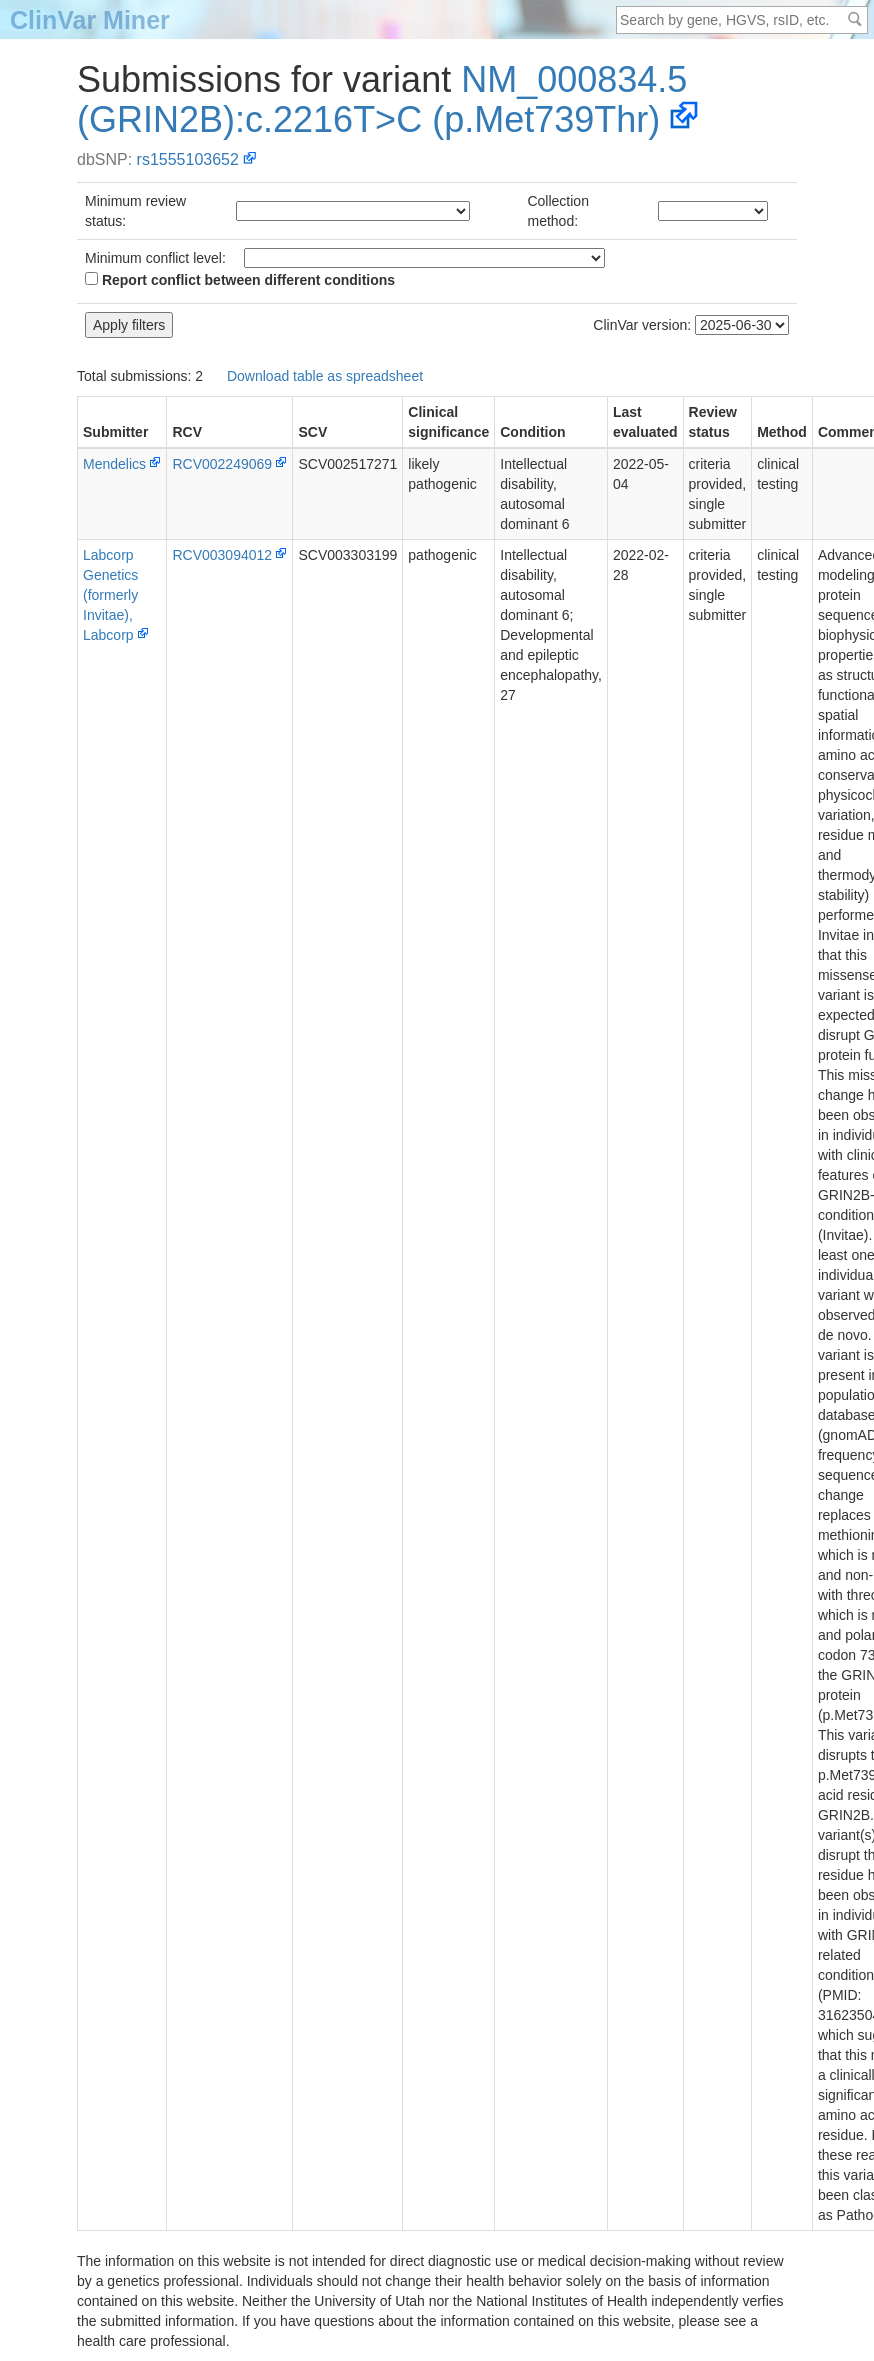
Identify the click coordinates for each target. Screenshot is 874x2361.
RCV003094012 (222, 555)
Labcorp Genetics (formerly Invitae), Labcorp (110, 595)
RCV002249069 (222, 464)
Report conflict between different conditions (240, 280)
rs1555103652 (188, 159)
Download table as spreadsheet (325, 376)
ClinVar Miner (90, 20)
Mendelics (114, 464)
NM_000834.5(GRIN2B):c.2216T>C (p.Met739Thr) (382, 99)
